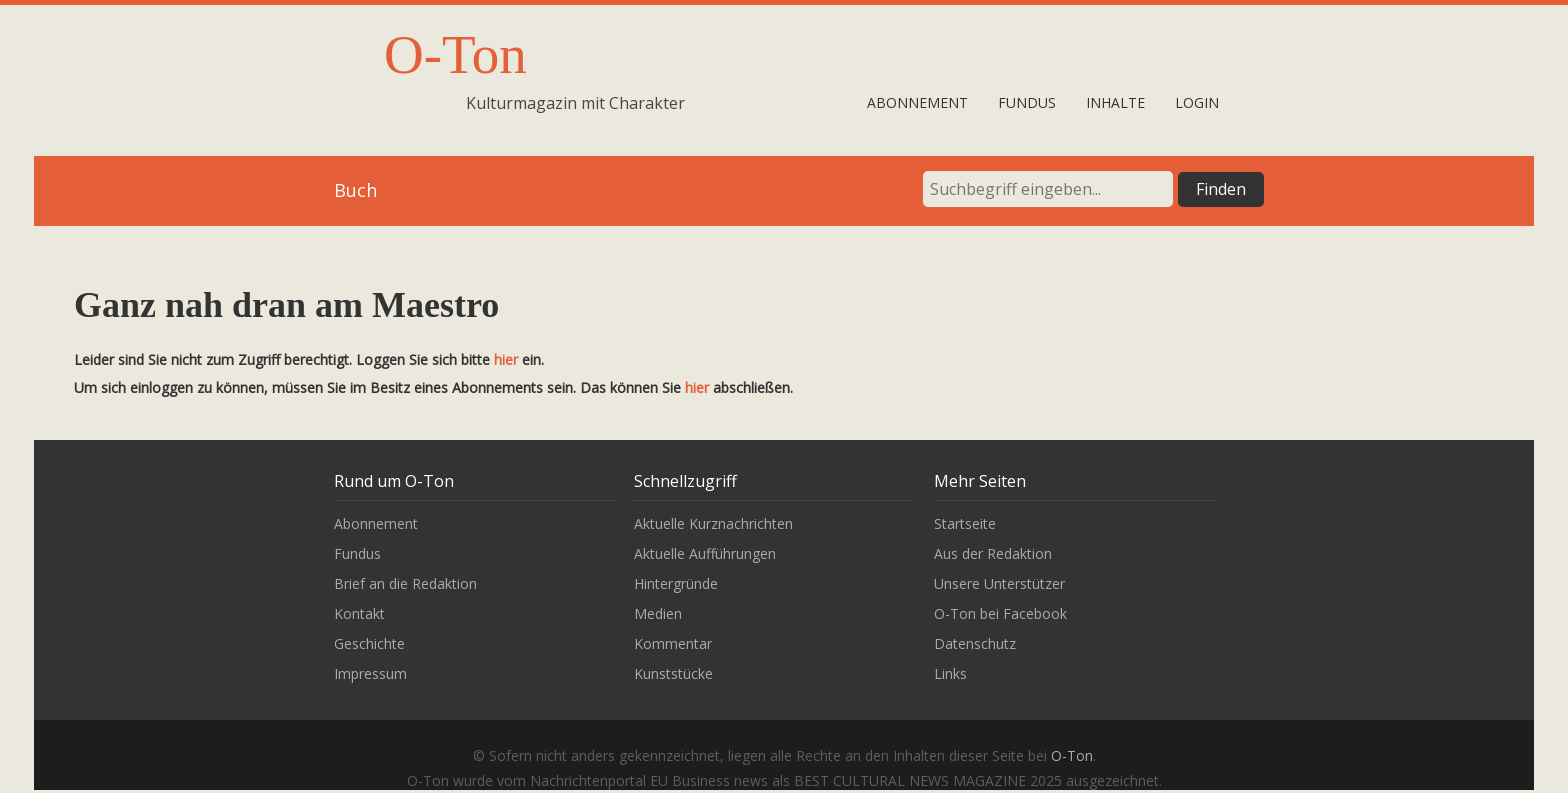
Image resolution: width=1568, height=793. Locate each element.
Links (950, 673)
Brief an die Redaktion (405, 583)
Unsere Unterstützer (999, 583)
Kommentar (673, 643)
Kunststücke (673, 673)
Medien (658, 613)
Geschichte (369, 643)
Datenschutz (975, 643)
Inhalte (1115, 102)
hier (506, 359)
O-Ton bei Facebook (1000, 613)
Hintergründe (676, 583)
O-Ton (455, 54)
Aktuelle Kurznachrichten (713, 523)
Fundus (1027, 102)
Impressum (370, 673)
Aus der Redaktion (993, 553)
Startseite (965, 523)
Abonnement (917, 102)
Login (1197, 102)
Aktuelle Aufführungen (705, 553)
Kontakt (359, 613)
